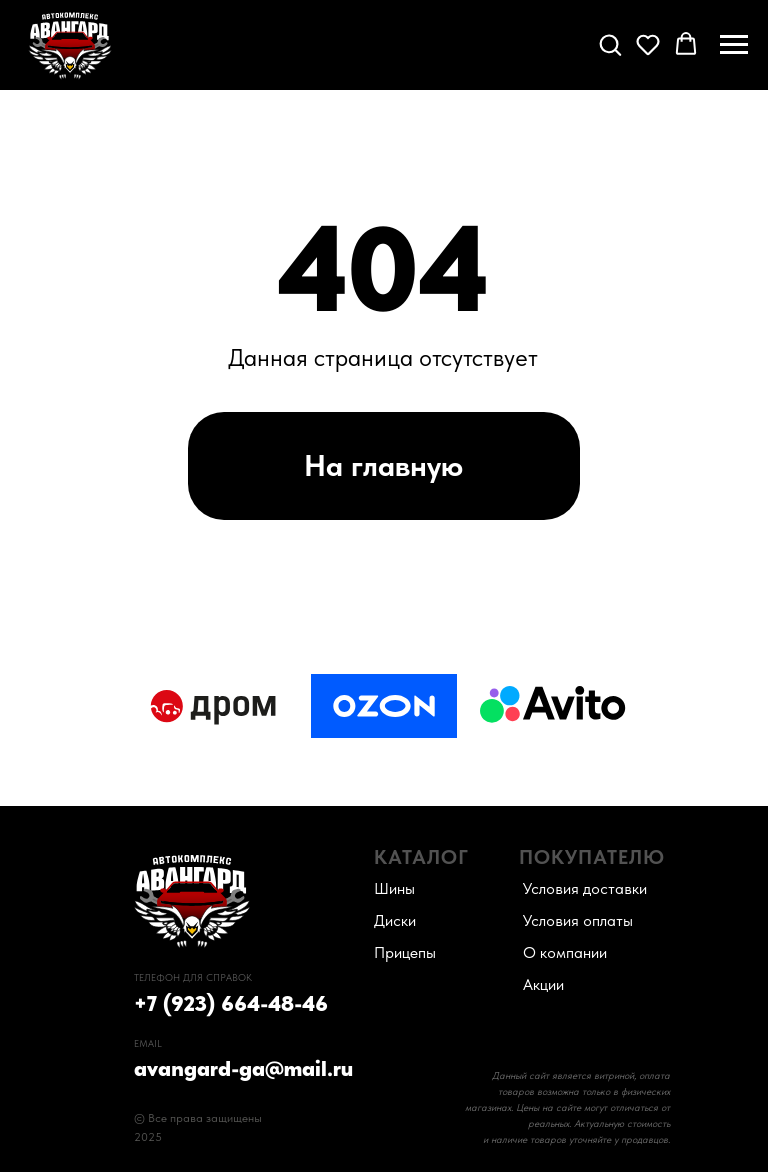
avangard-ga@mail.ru (243, 1068)
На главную (383, 465)
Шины (394, 888)
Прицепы (405, 952)
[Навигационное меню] (734, 45)
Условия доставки (585, 888)
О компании (565, 952)
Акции (543, 984)
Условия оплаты (578, 920)
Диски (395, 920)
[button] (610, 44)
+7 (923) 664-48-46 (231, 1003)
